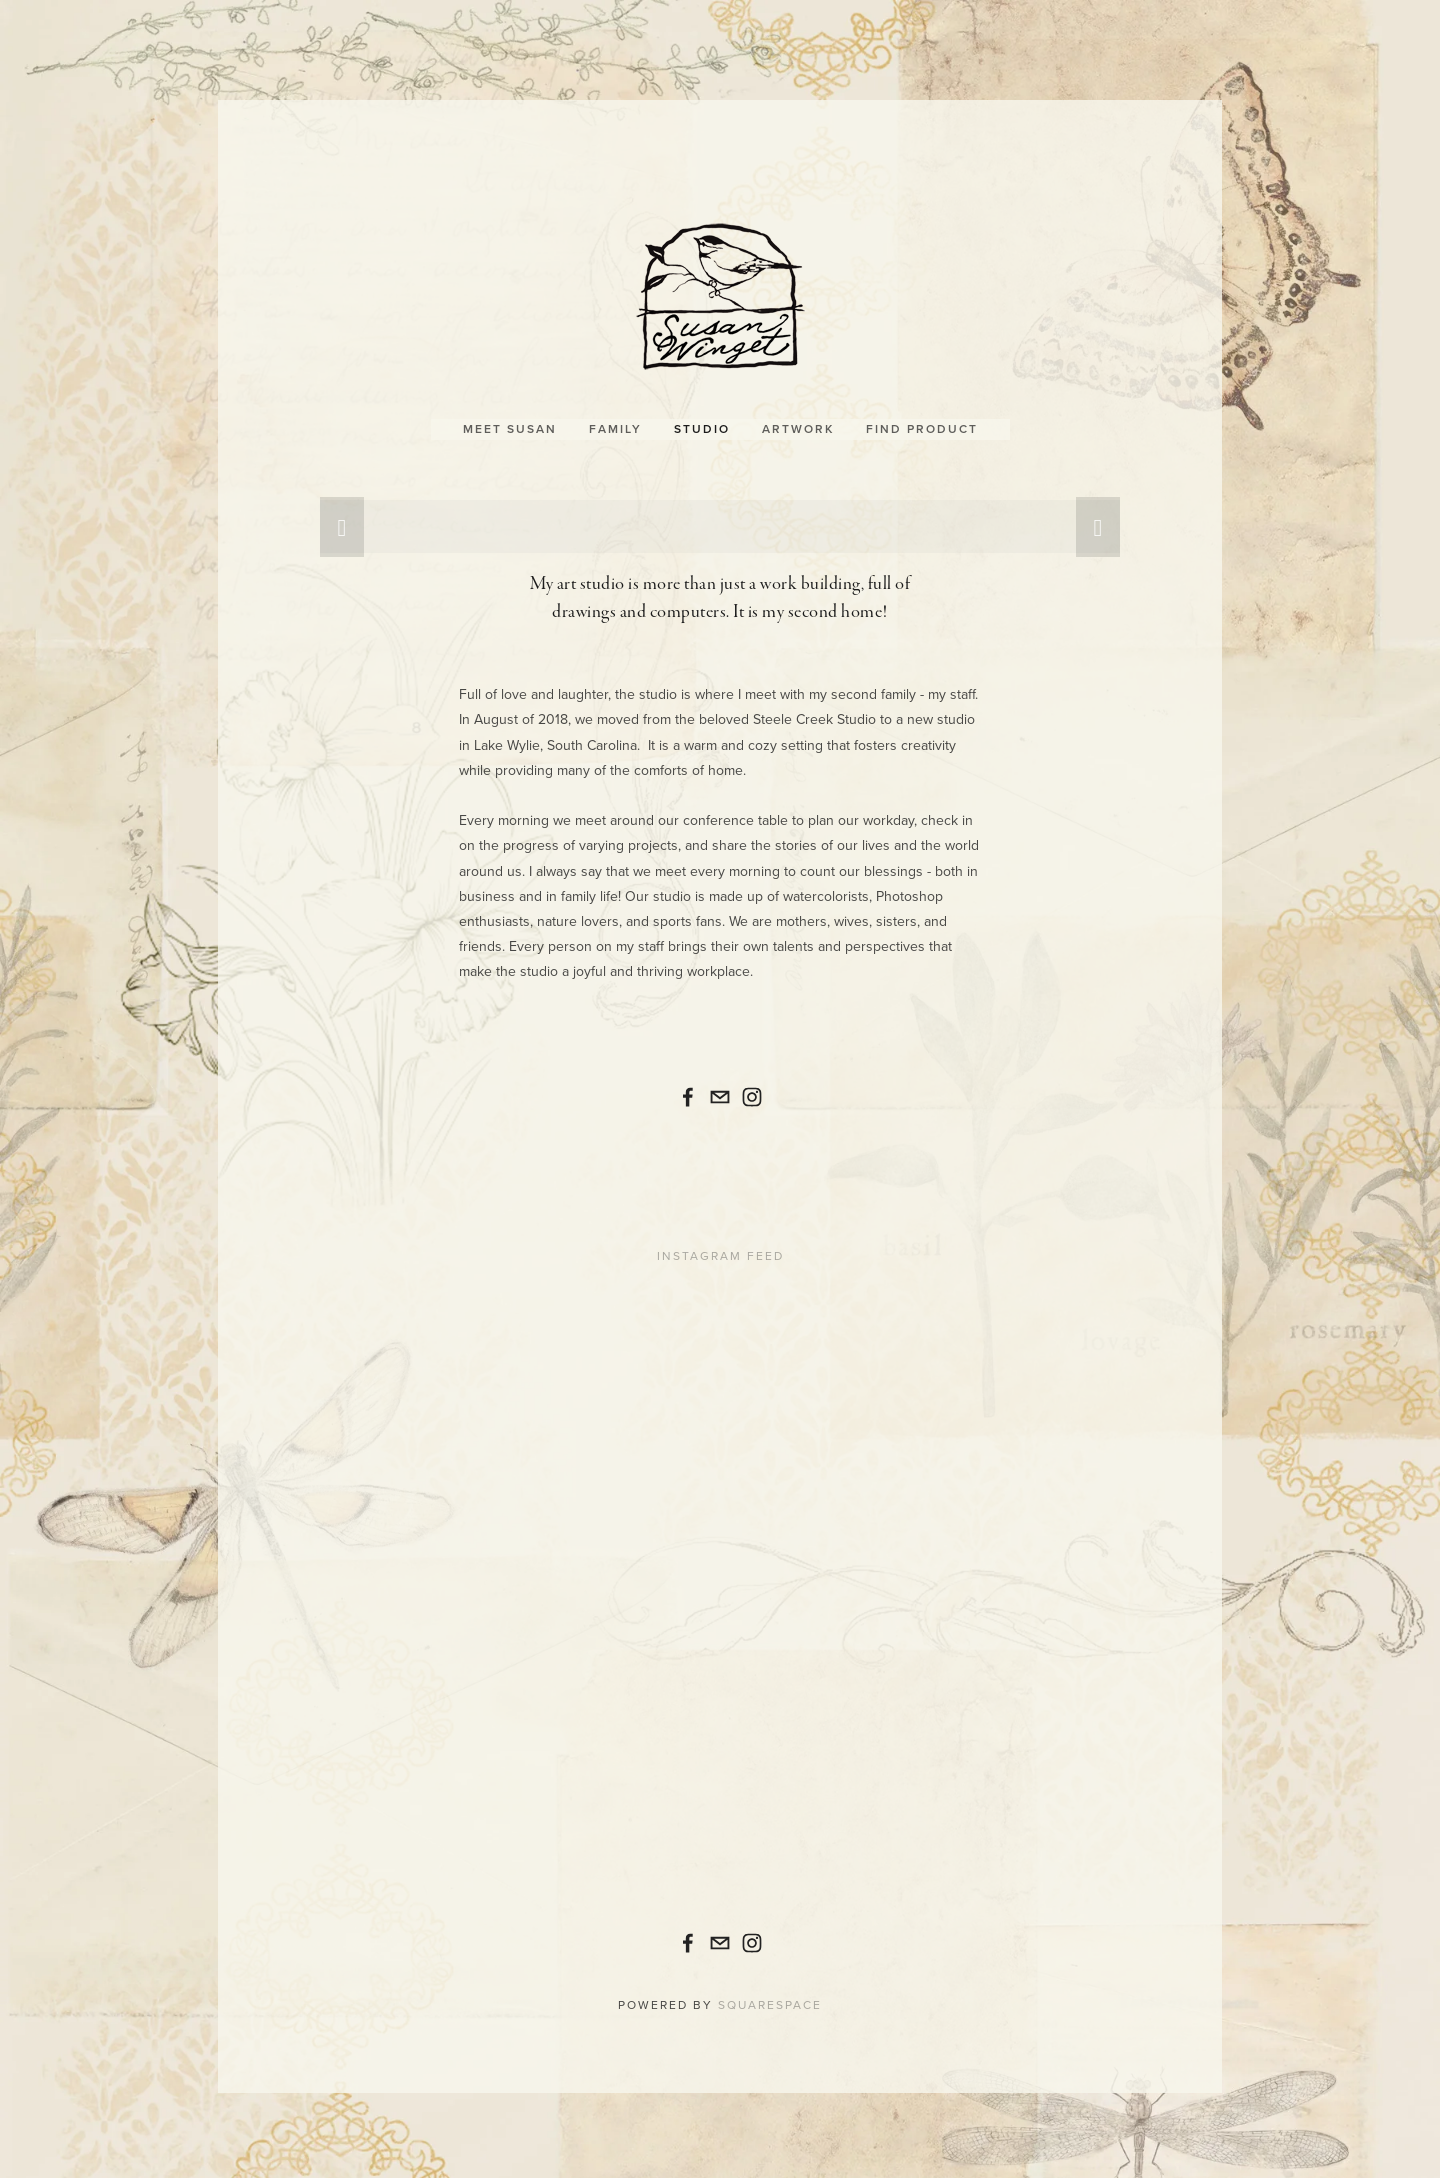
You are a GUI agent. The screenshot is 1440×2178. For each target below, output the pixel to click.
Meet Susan (510, 413)
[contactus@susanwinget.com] (720, 1082)
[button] (342, 512)
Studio (702, 413)
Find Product (922, 413)
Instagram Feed (720, 1240)
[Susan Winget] (688, 1082)
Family (615, 413)
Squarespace (770, 1989)
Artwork (798, 413)
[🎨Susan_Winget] (752, 1082)
